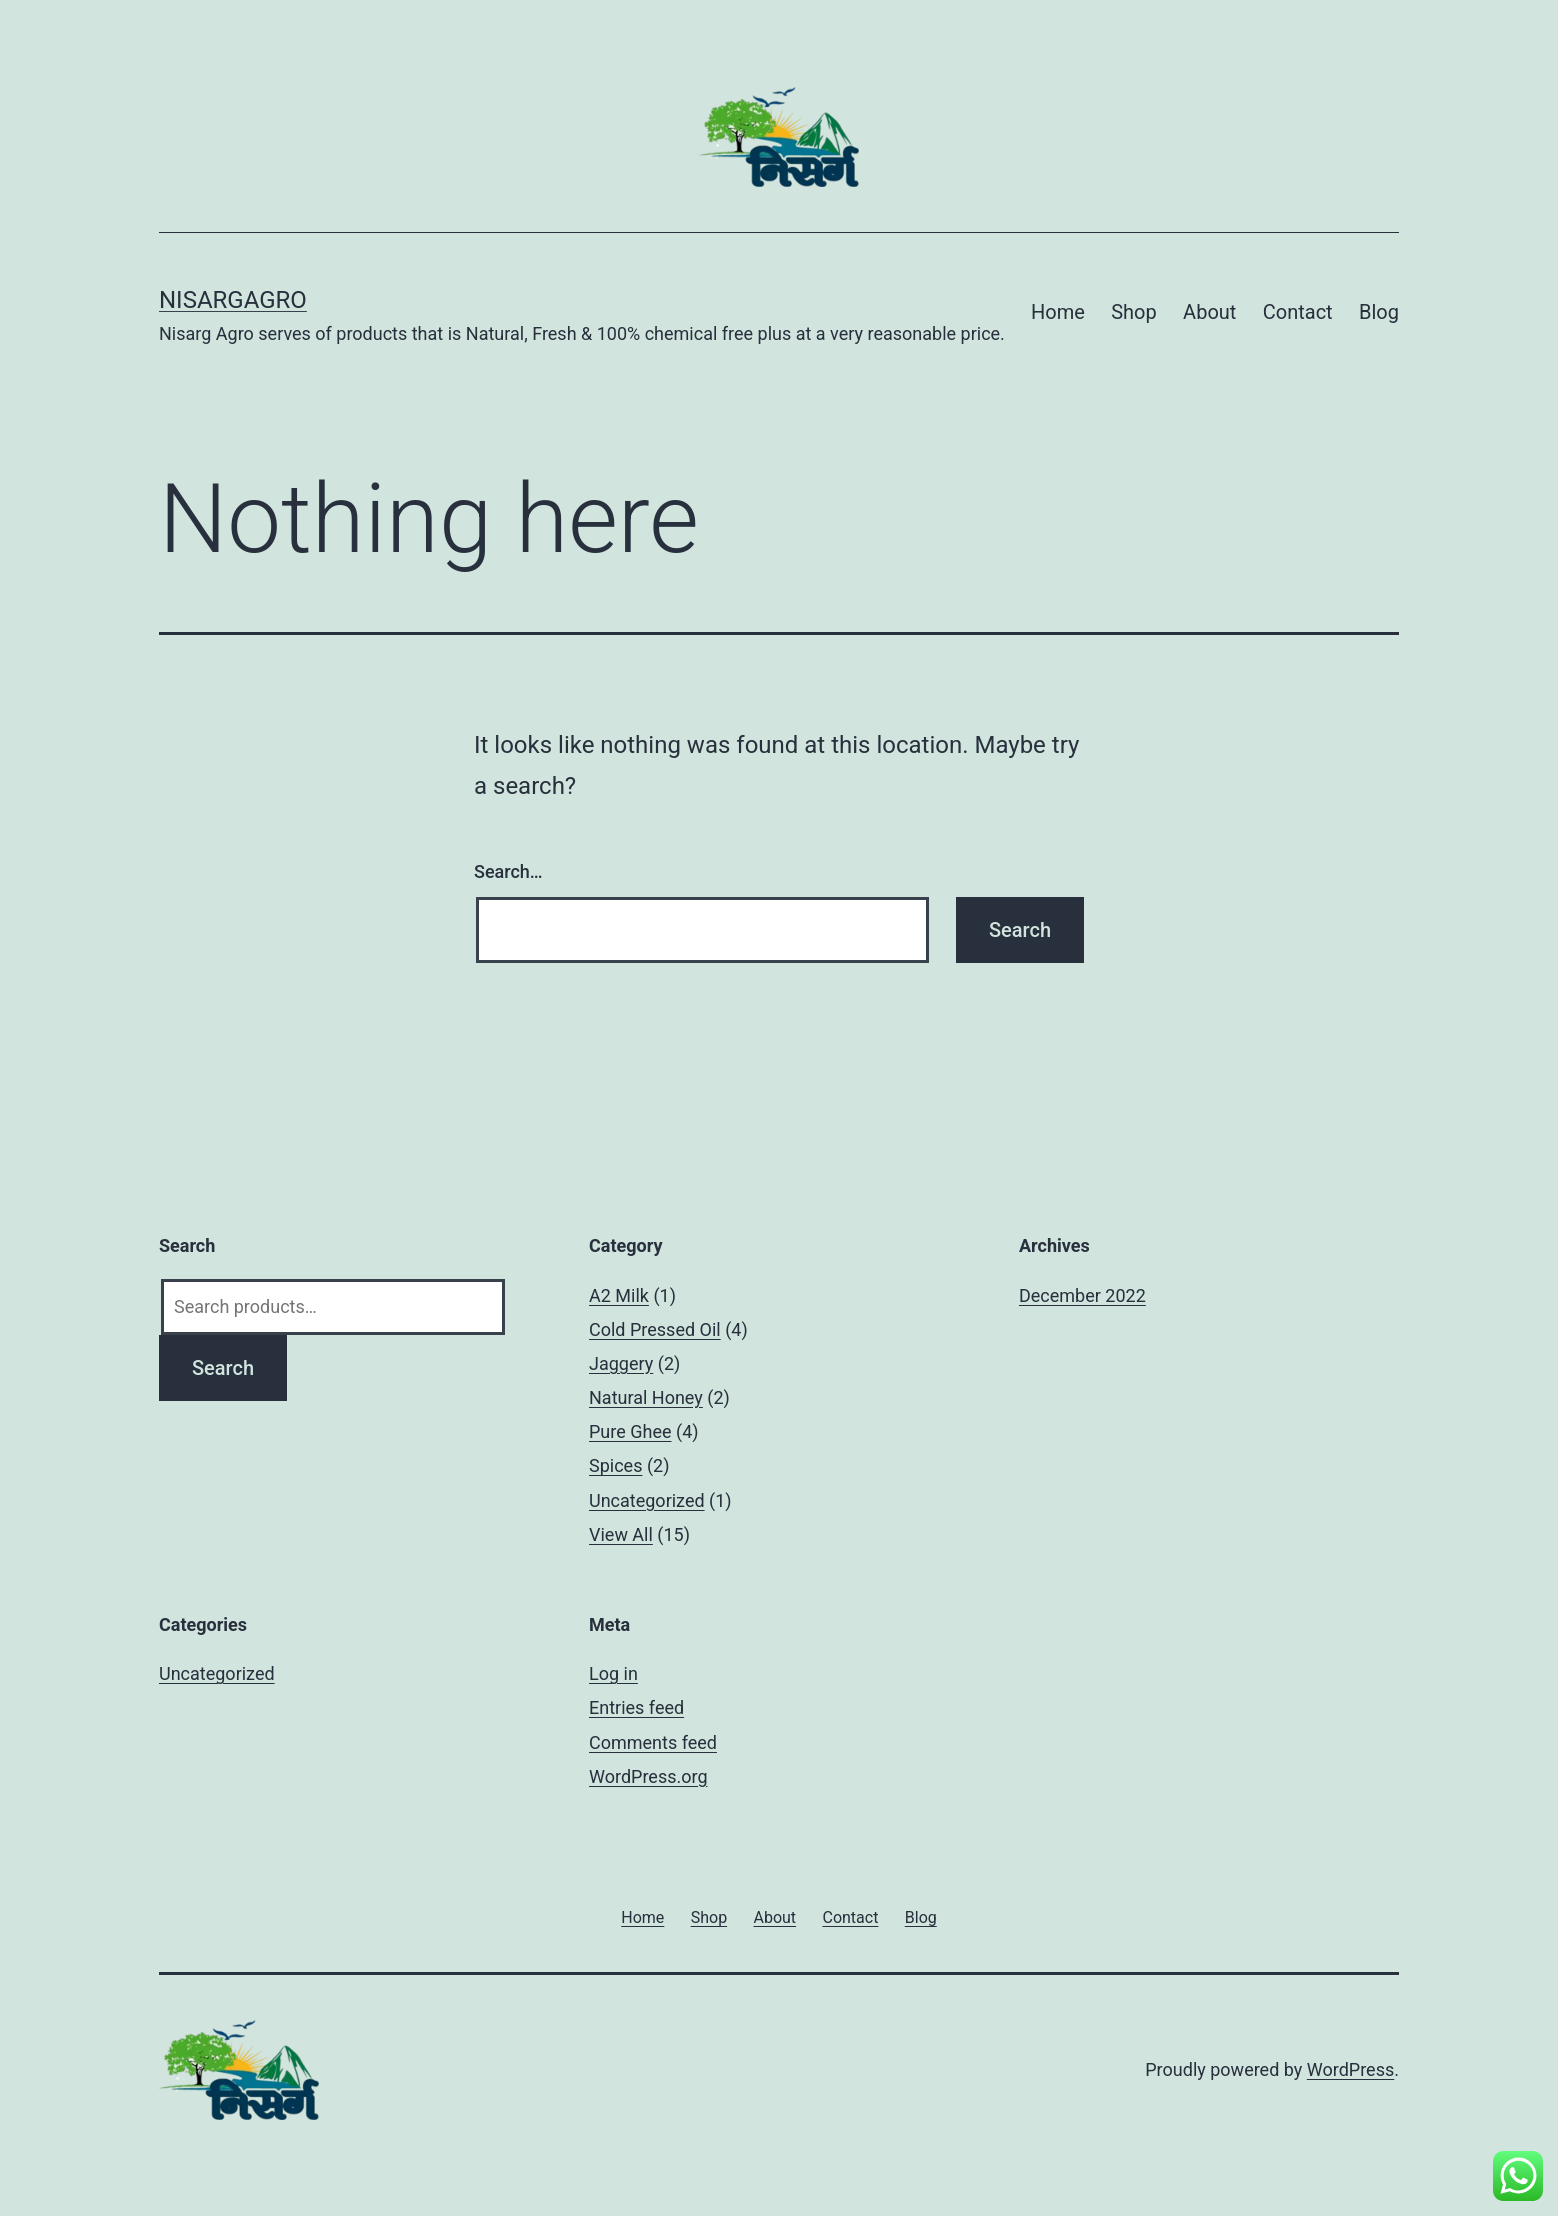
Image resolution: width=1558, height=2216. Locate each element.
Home (1058, 312)
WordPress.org (648, 1776)
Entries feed (636, 1707)
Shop (1134, 312)
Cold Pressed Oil (655, 1329)
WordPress (1350, 2069)
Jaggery (621, 1363)
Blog (1379, 312)
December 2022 (1082, 1295)
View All (621, 1534)
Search (223, 1368)
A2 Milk (619, 1295)
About (1209, 312)
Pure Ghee (630, 1431)
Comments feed (653, 1742)
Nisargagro (233, 300)
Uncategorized (647, 1500)
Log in (613, 1673)
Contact (1298, 312)
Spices (615, 1465)
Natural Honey (646, 1397)
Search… (508, 871)
